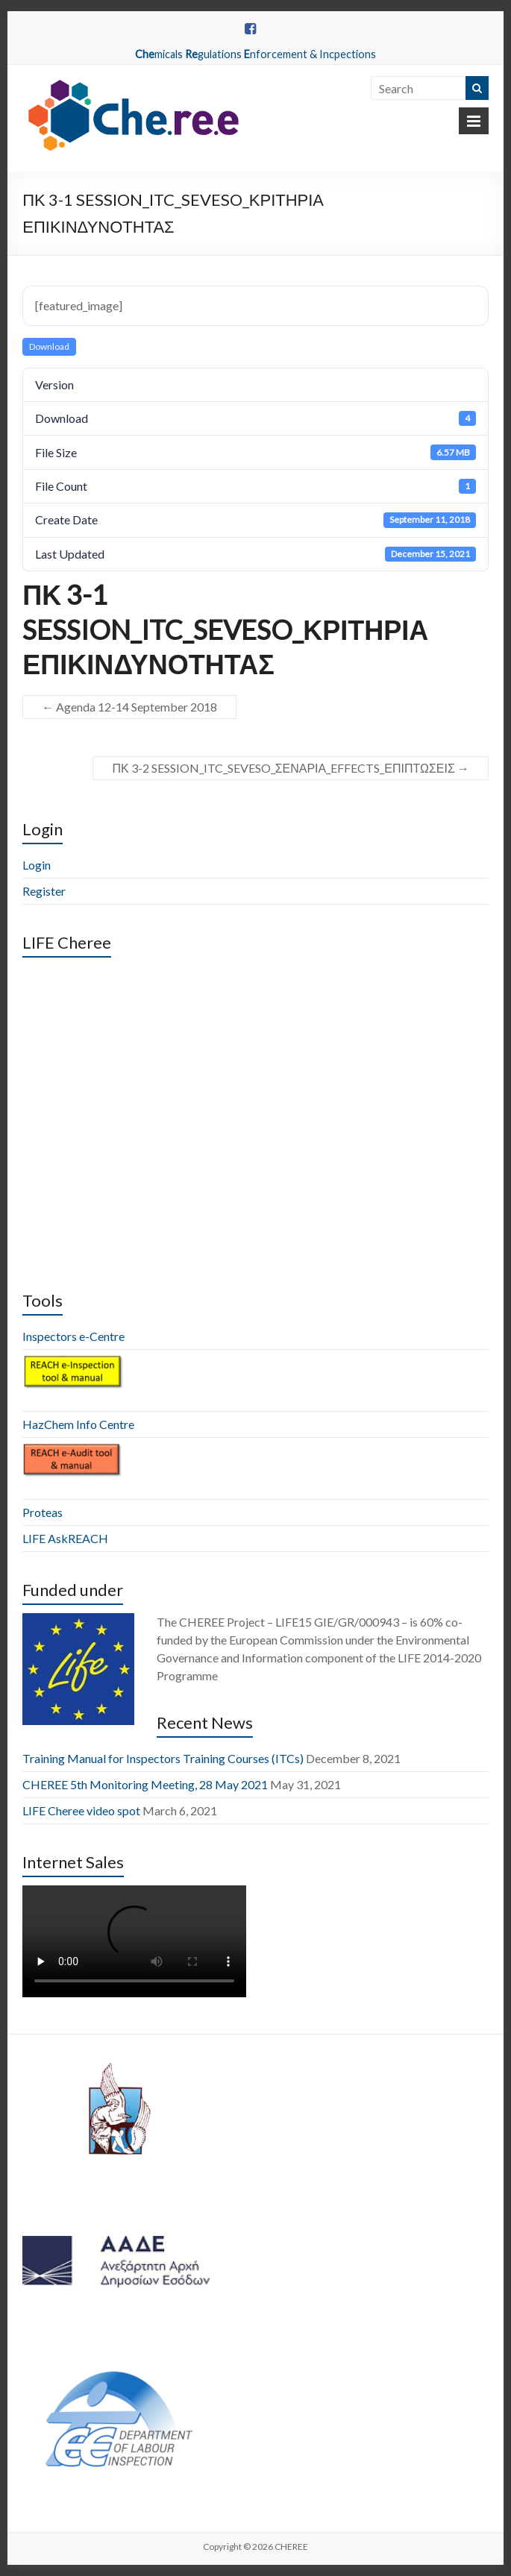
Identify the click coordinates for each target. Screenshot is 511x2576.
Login (36, 865)
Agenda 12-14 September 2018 (129, 707)
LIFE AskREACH (65, 1538)
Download (49, 346)
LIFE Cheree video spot (81, 1810)
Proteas (42, 1512)
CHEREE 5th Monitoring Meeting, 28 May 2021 (145, 1784)
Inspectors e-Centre (73, 1336)
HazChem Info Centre (78, 1424)
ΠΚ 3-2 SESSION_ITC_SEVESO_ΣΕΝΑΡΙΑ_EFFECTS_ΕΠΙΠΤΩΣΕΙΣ (290, 768)
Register (44, 891)
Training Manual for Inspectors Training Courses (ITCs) (163, 1758)
